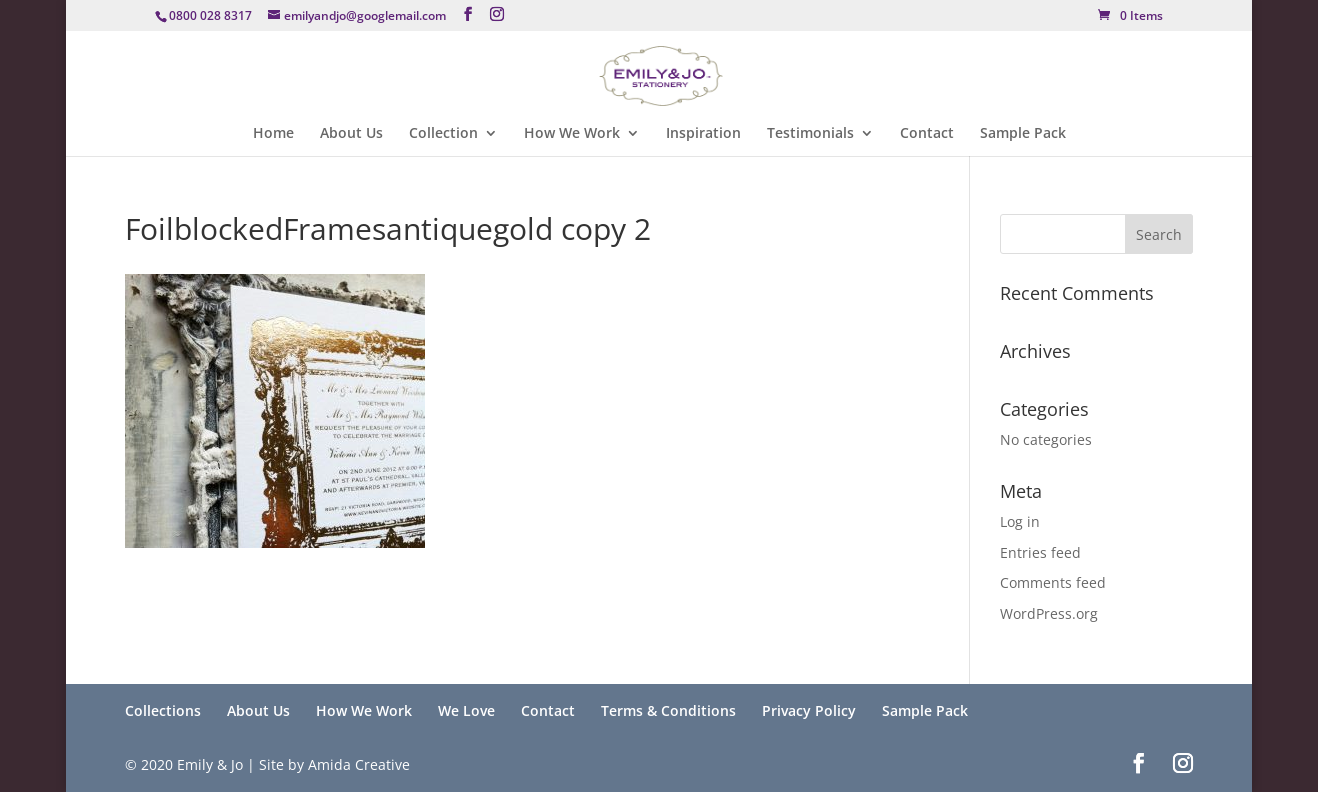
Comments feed (1053, 582)
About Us (351, 134)
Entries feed (1040, 552)
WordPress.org (1049, 613)
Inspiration (703, 134)
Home (273, 134)
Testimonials (810, 134)
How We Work (572, 134)
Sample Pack (1023, 134)
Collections (163, 710)
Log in (1020, 521)
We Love (466, 710)
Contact (927, 134)
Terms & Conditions (668, 710)
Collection (443, 134)
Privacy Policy (809, 710)
